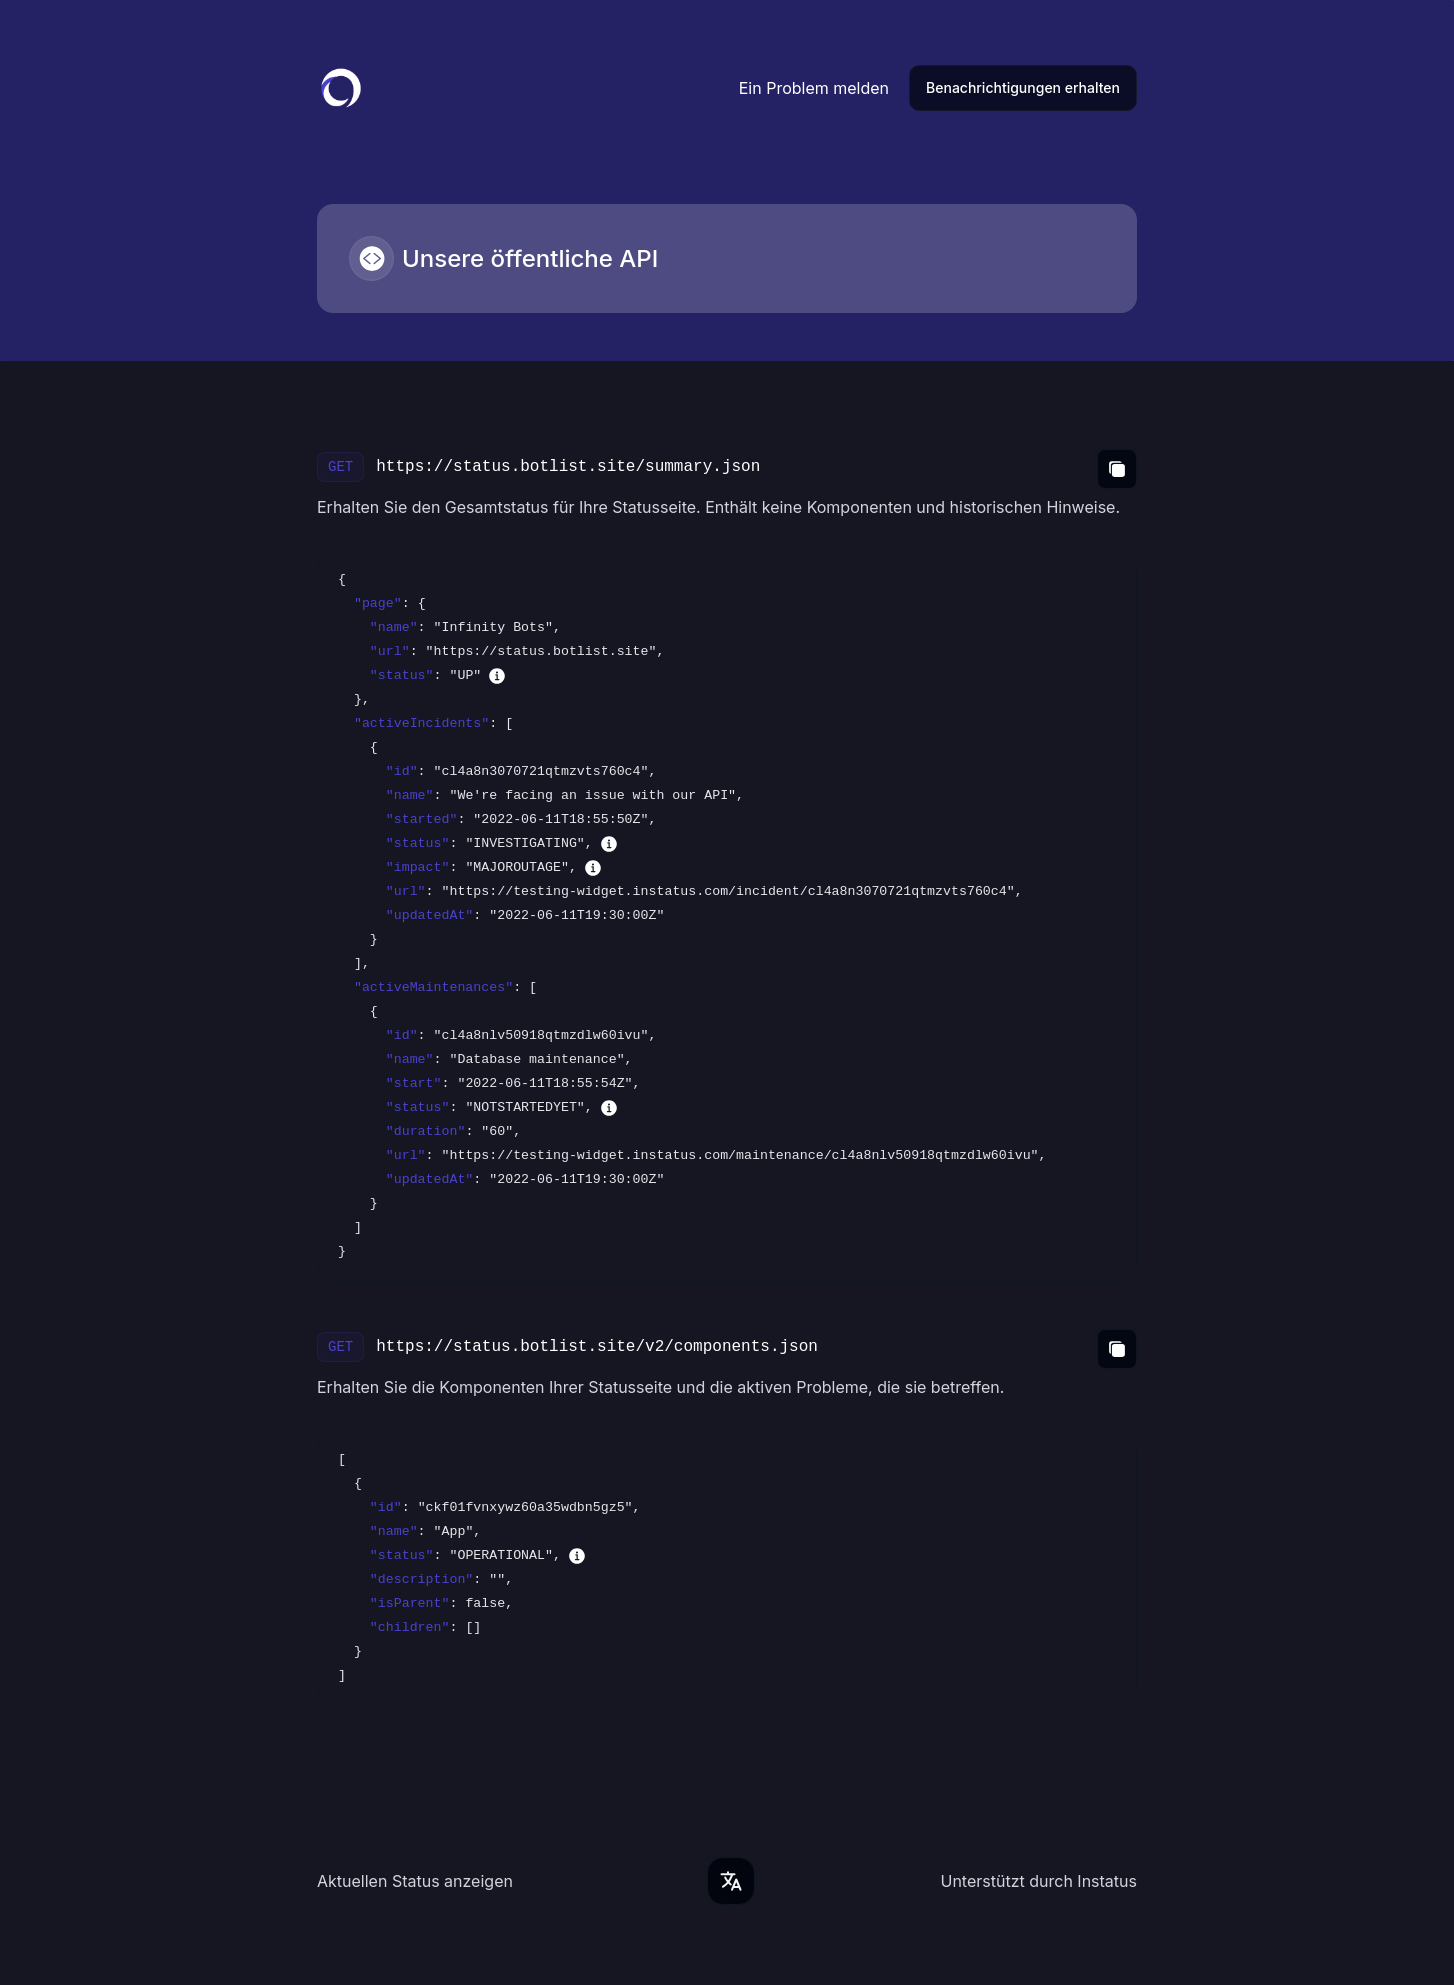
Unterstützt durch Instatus (1038, 1881)
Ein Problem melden (814, 88)
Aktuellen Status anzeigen (415, 1881)
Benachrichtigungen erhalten (1023, 87)
